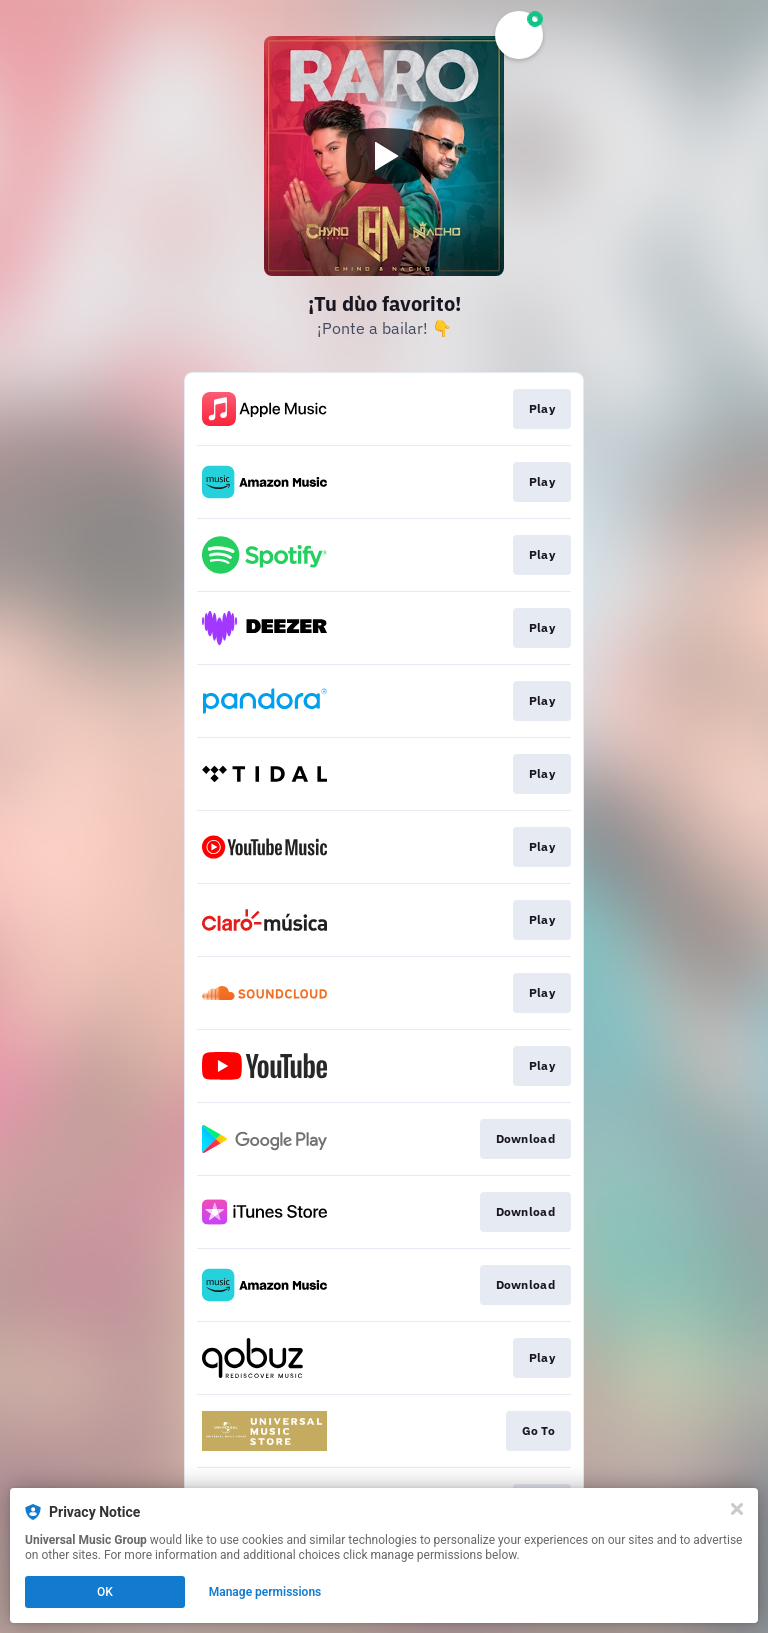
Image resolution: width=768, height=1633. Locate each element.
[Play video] (384, 156)
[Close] (737, 1509)
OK (105, 1592)
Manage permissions (265, 1592)
